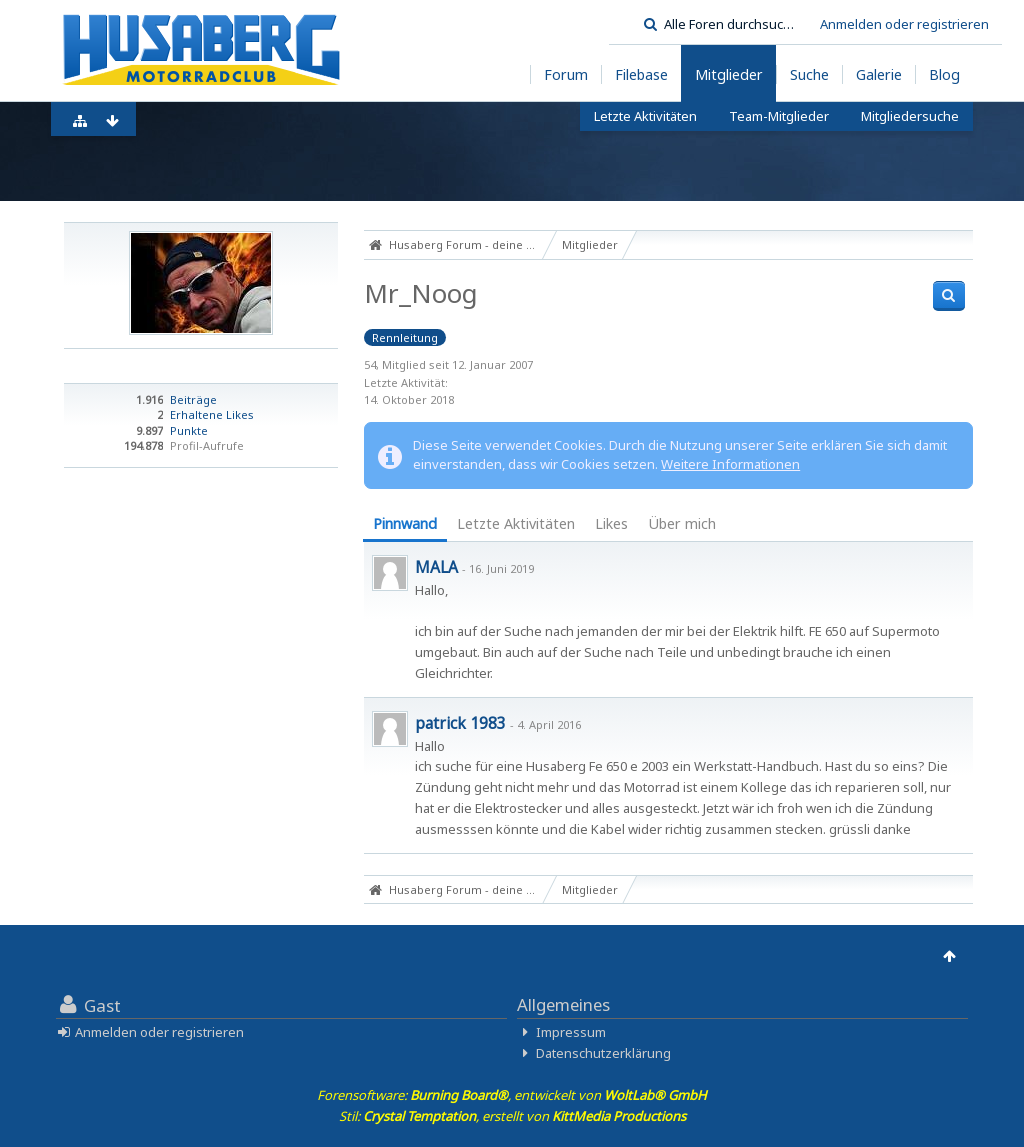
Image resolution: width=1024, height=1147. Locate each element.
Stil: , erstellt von (512, 1116)
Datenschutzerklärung (603, 1053)
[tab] (405, 525)
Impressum (571, 1032)
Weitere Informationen (730, 464)
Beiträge (193, 399)
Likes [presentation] (611, 523)
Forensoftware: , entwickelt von (512, 1095)
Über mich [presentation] (682, 523)
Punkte (189, 430)
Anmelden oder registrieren (904, 24)
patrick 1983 (460, 723)
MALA (436, 567)
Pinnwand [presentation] (405, 523)
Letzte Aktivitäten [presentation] (516, 523)
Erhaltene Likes (212, 414)
